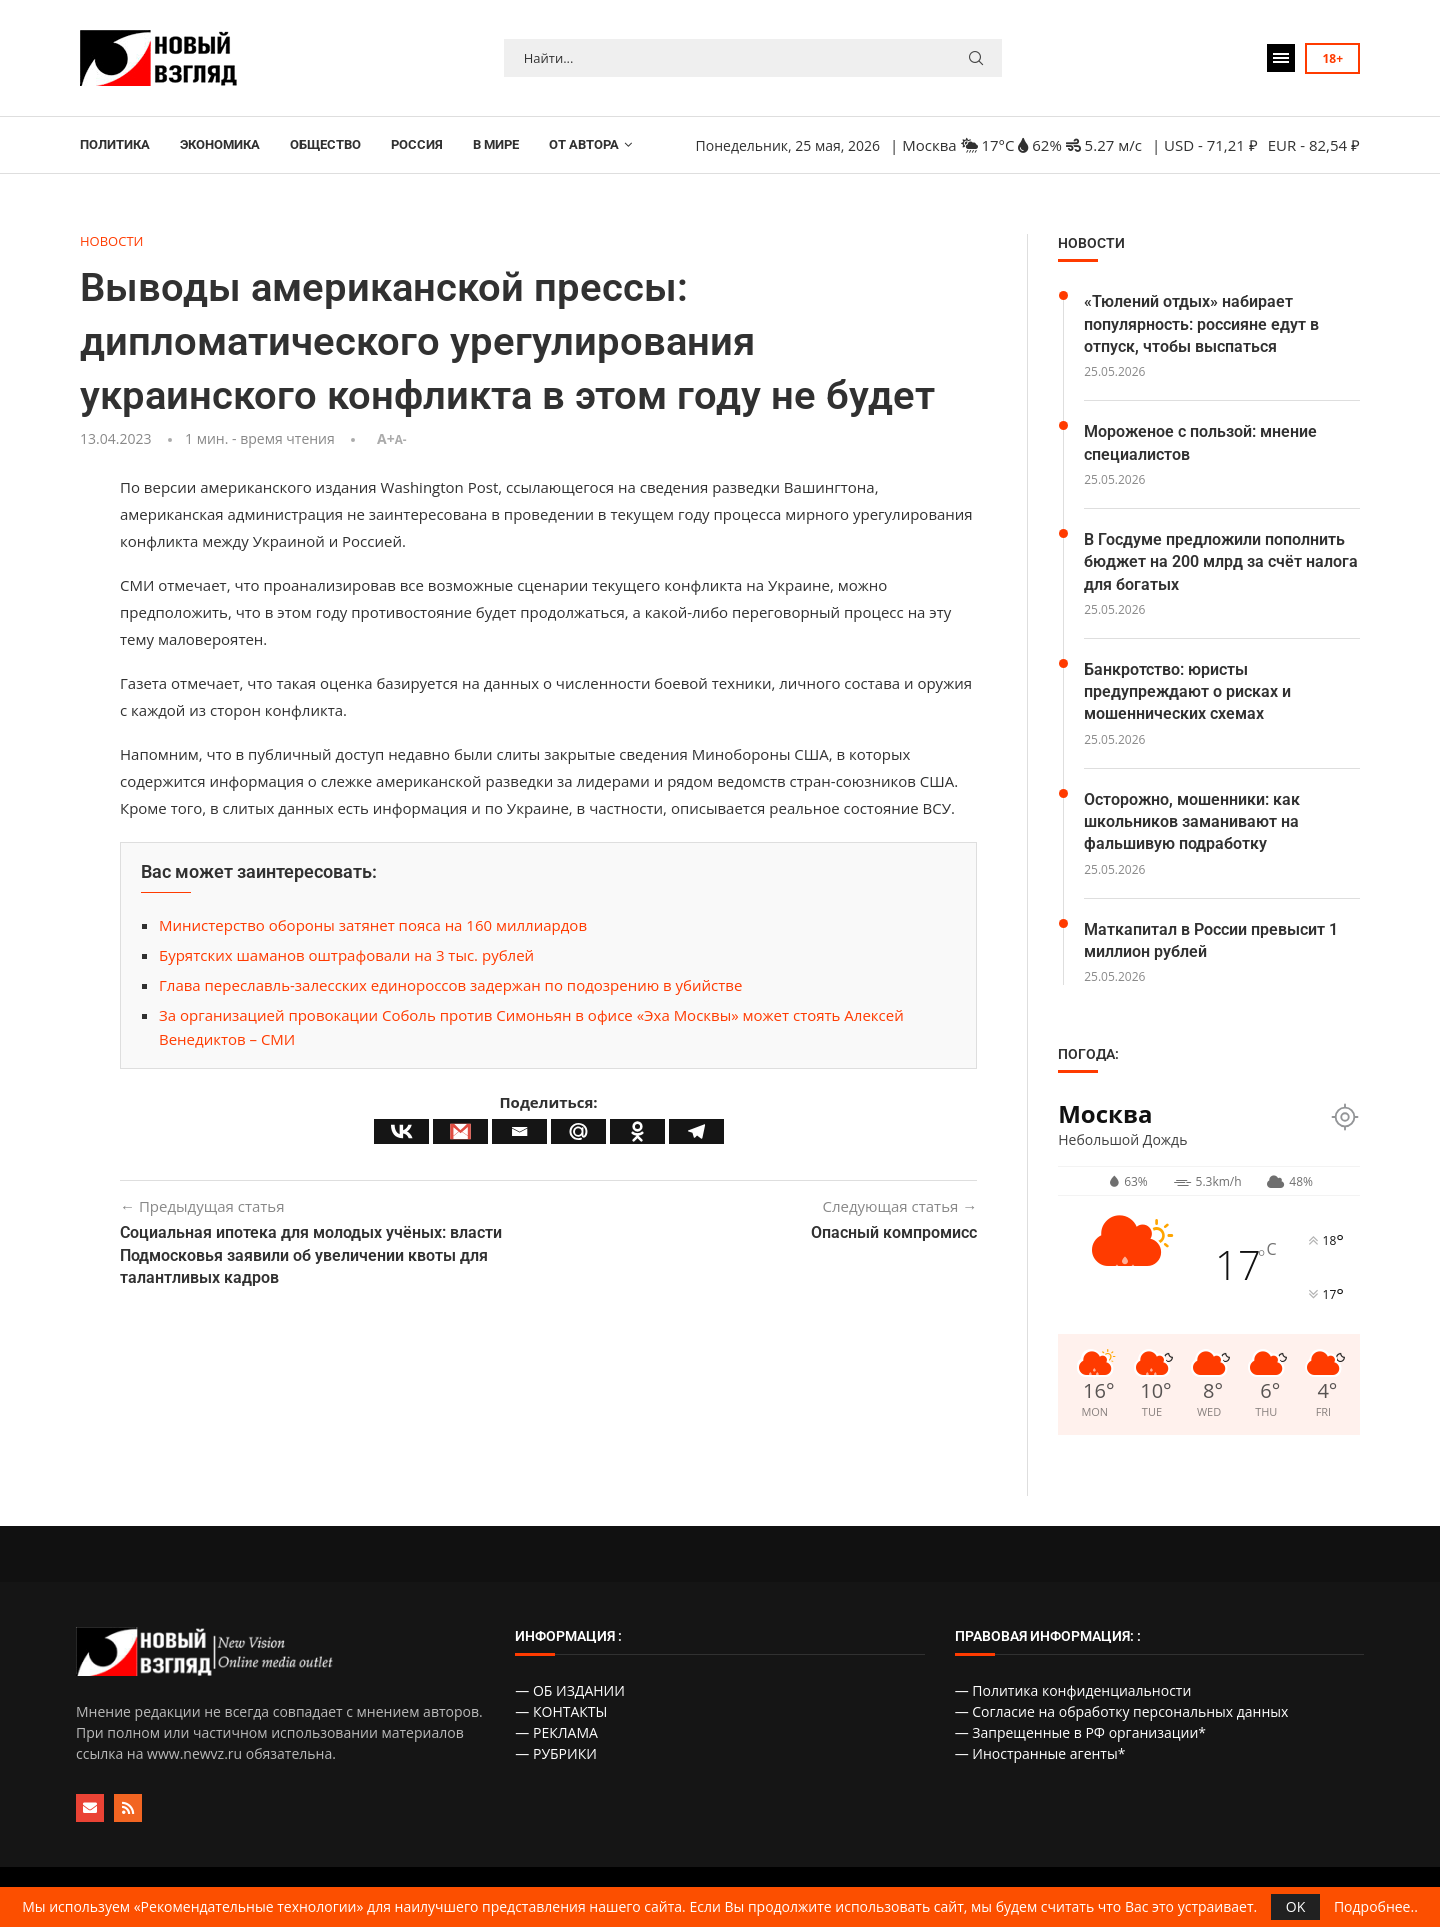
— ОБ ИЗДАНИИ (570, 1690)
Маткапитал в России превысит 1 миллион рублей (1211, 940)
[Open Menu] (1281, 58)
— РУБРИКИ (556, 1753)
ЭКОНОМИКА (220, 144)
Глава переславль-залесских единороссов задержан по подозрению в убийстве (450, 985)
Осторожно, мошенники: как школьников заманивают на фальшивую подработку (1192, 822)
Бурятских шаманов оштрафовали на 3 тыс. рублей (346, 955)
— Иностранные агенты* (1040, 1753)
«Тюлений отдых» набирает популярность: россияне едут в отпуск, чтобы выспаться (1201, 324)
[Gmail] (460, 1131)
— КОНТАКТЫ (561, 1711)
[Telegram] (696, 1131)
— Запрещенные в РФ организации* (1080, 1732)
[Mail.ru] (578, 1131)
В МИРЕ (496, 144)
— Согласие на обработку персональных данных (1122, 1711)
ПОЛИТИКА (115, 144)
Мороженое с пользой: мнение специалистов (1200, 442)
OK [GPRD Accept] (1295, 1906)
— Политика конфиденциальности (1073, 1690)
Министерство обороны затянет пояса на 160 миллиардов (373, 925)
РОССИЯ (417, 144)
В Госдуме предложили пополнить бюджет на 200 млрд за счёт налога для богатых (1221, 562)
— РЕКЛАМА (556, 1732)
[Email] (519, 1131)
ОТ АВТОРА (584, 144)
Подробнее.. (1376, 1907)
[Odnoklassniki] (637, 1131)
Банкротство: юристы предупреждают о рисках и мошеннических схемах (1187, 692)
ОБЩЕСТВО (325, 144)
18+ (1332, 58)
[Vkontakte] (401, 1131)
